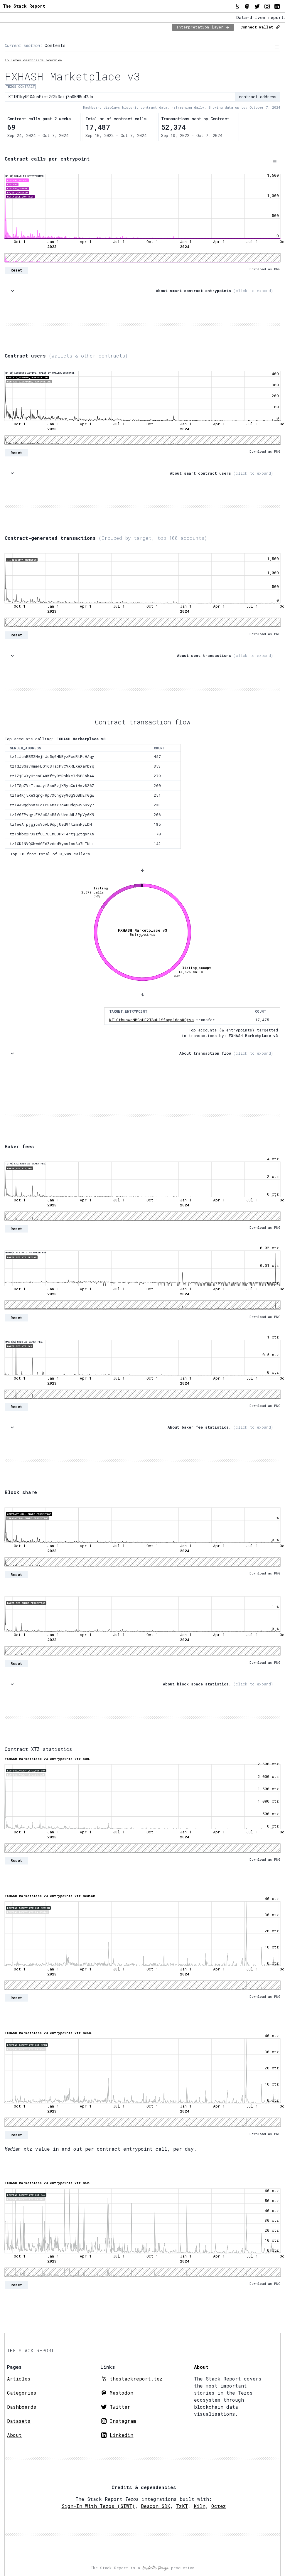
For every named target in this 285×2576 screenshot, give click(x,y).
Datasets (19, 2421)
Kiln (199, 2506)
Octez (218, 2506)
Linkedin (121, 2435)
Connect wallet (260, 27)
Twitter (120, 2407)
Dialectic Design (155, 2567)
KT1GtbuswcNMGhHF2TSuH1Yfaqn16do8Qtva (151, 1019)
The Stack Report (24, 6)
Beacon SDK (155, 2506)
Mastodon (121, 2393)
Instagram (123, 2421)
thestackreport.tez (136, 2379)
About (14, 2435)
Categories (21, 2393)
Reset (16, 270)
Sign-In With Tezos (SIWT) (98, 2506)
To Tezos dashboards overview (33, 60)
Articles (19, 2379)
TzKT (182, 2506)
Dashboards (21, 2407)
